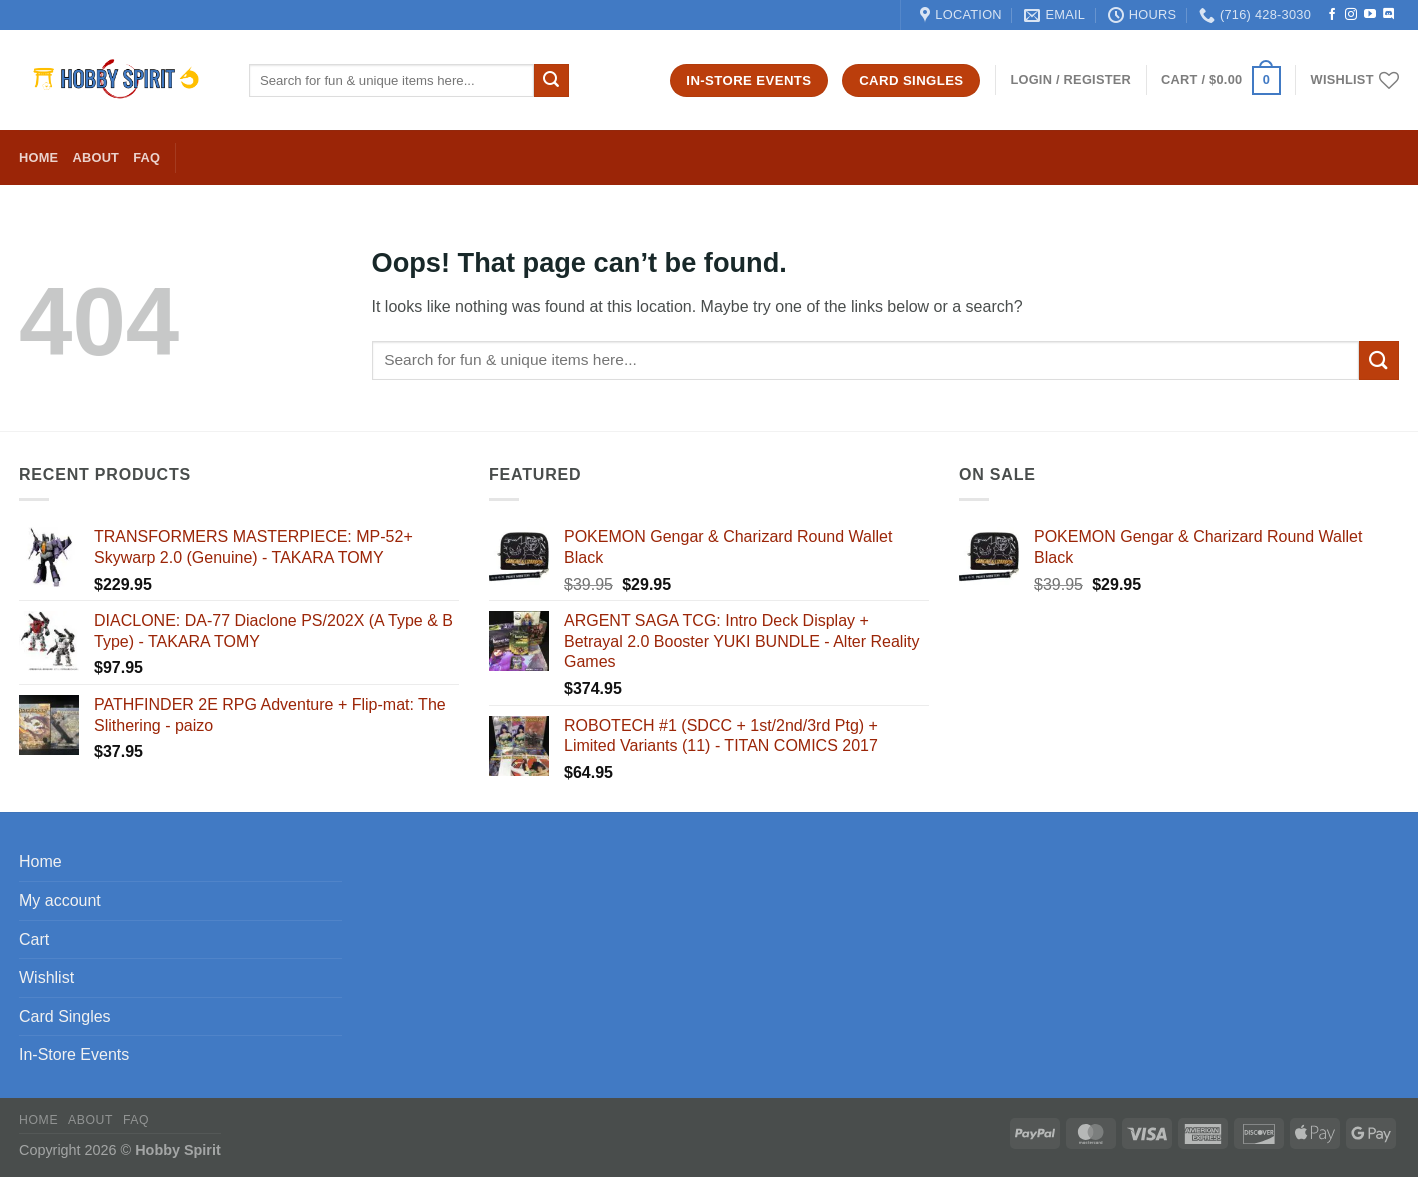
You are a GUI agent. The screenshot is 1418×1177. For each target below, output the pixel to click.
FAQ (146, 157)
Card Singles (65, 1016)
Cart (34, 939)
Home (38, 157)
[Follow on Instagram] (1351, 15)
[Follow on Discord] (1389, 15)
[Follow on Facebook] (1332, 15)
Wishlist (46, 977)
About (95, 157)
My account (60, 900)
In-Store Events (74, 1054)
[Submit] (551, 81)
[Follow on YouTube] (1370, 15)
